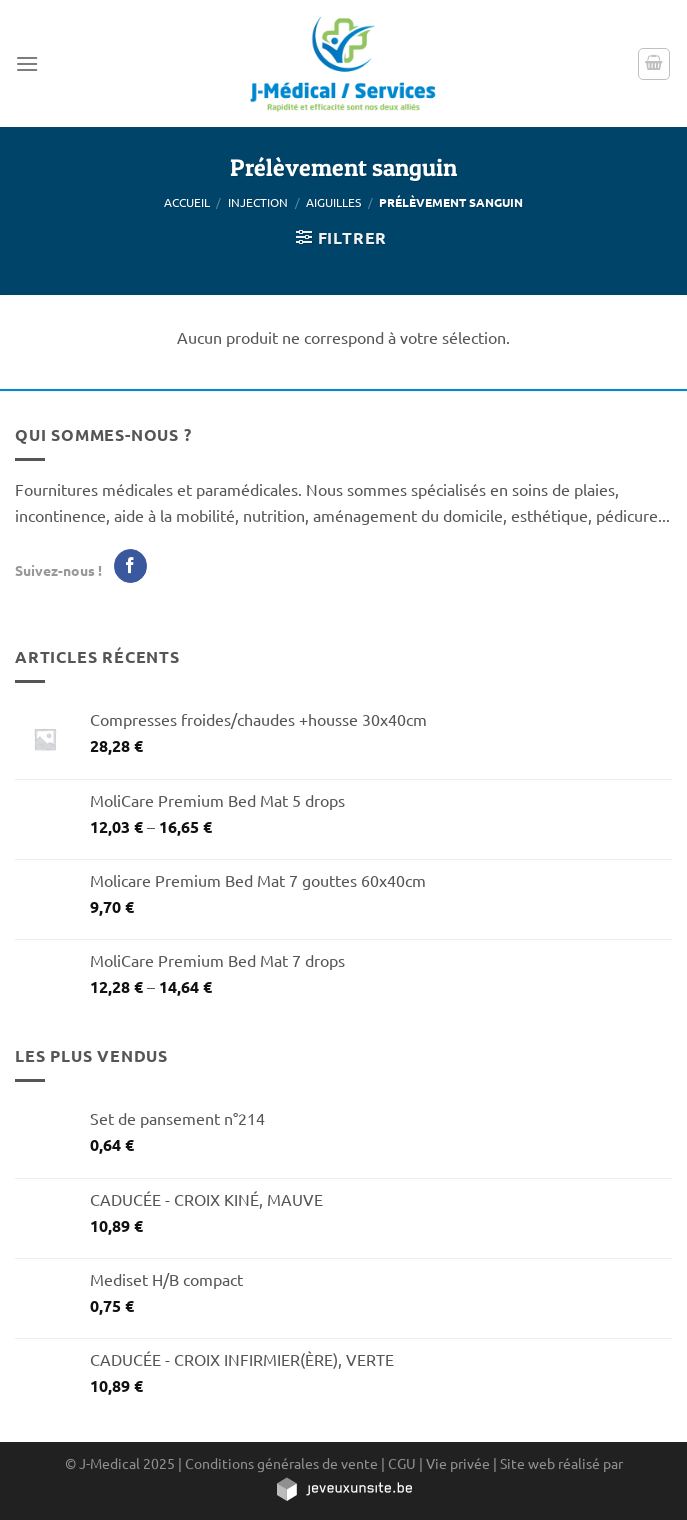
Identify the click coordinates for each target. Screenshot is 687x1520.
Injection (258, 202)
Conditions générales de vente (281, 1463)
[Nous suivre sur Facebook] (130, 566)
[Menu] (27, 63)
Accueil (187, 202)
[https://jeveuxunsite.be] (343, 1488)
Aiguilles (333, 202)
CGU (402, 1463)
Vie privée (458, 1463)
